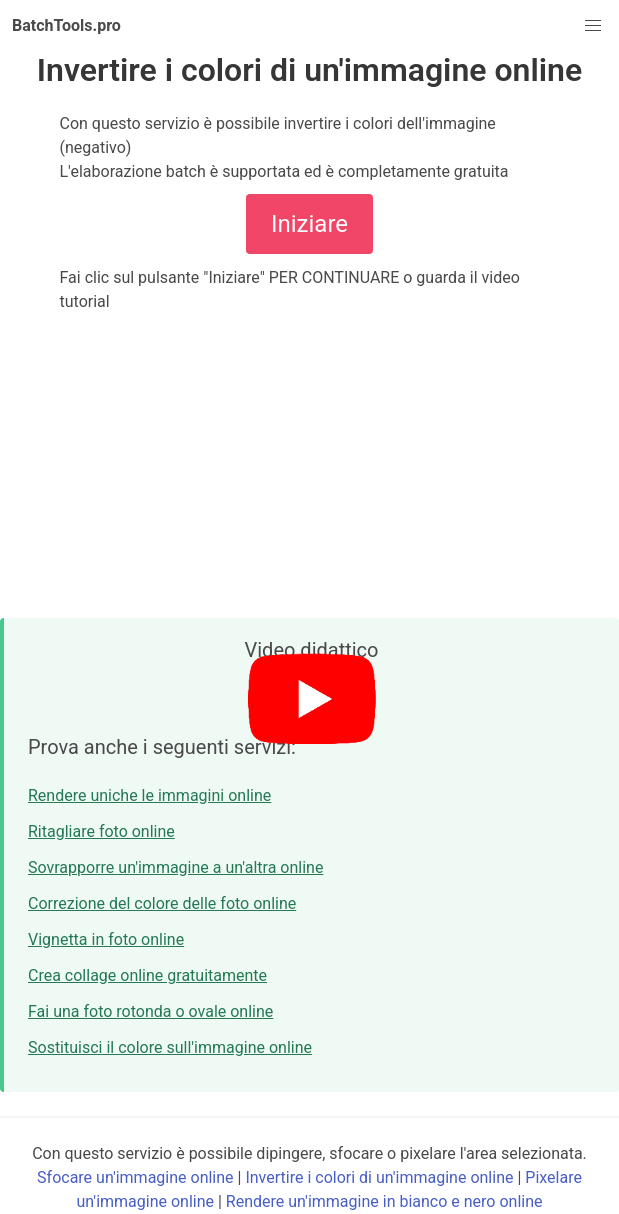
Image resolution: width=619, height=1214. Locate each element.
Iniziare (309, 224)
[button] (593, 26)
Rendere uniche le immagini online (149, 795)
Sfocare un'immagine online (135, 1177)
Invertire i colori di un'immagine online (379, 1177)
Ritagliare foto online (101, 831)
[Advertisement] (309, 466)
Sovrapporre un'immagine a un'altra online (175, 867)
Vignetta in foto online (106, 939)
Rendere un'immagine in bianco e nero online (384, 1201)
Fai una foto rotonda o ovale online (150, 1011)
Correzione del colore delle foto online (162, 903)
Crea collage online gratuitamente (147, 975)
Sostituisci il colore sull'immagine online (170, 1047)
